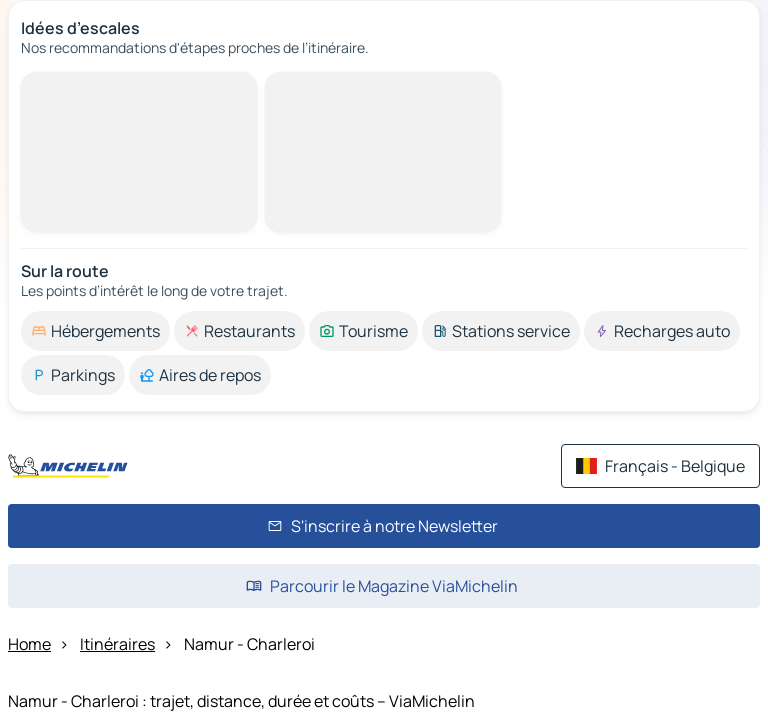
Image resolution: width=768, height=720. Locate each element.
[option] (95, 331)
